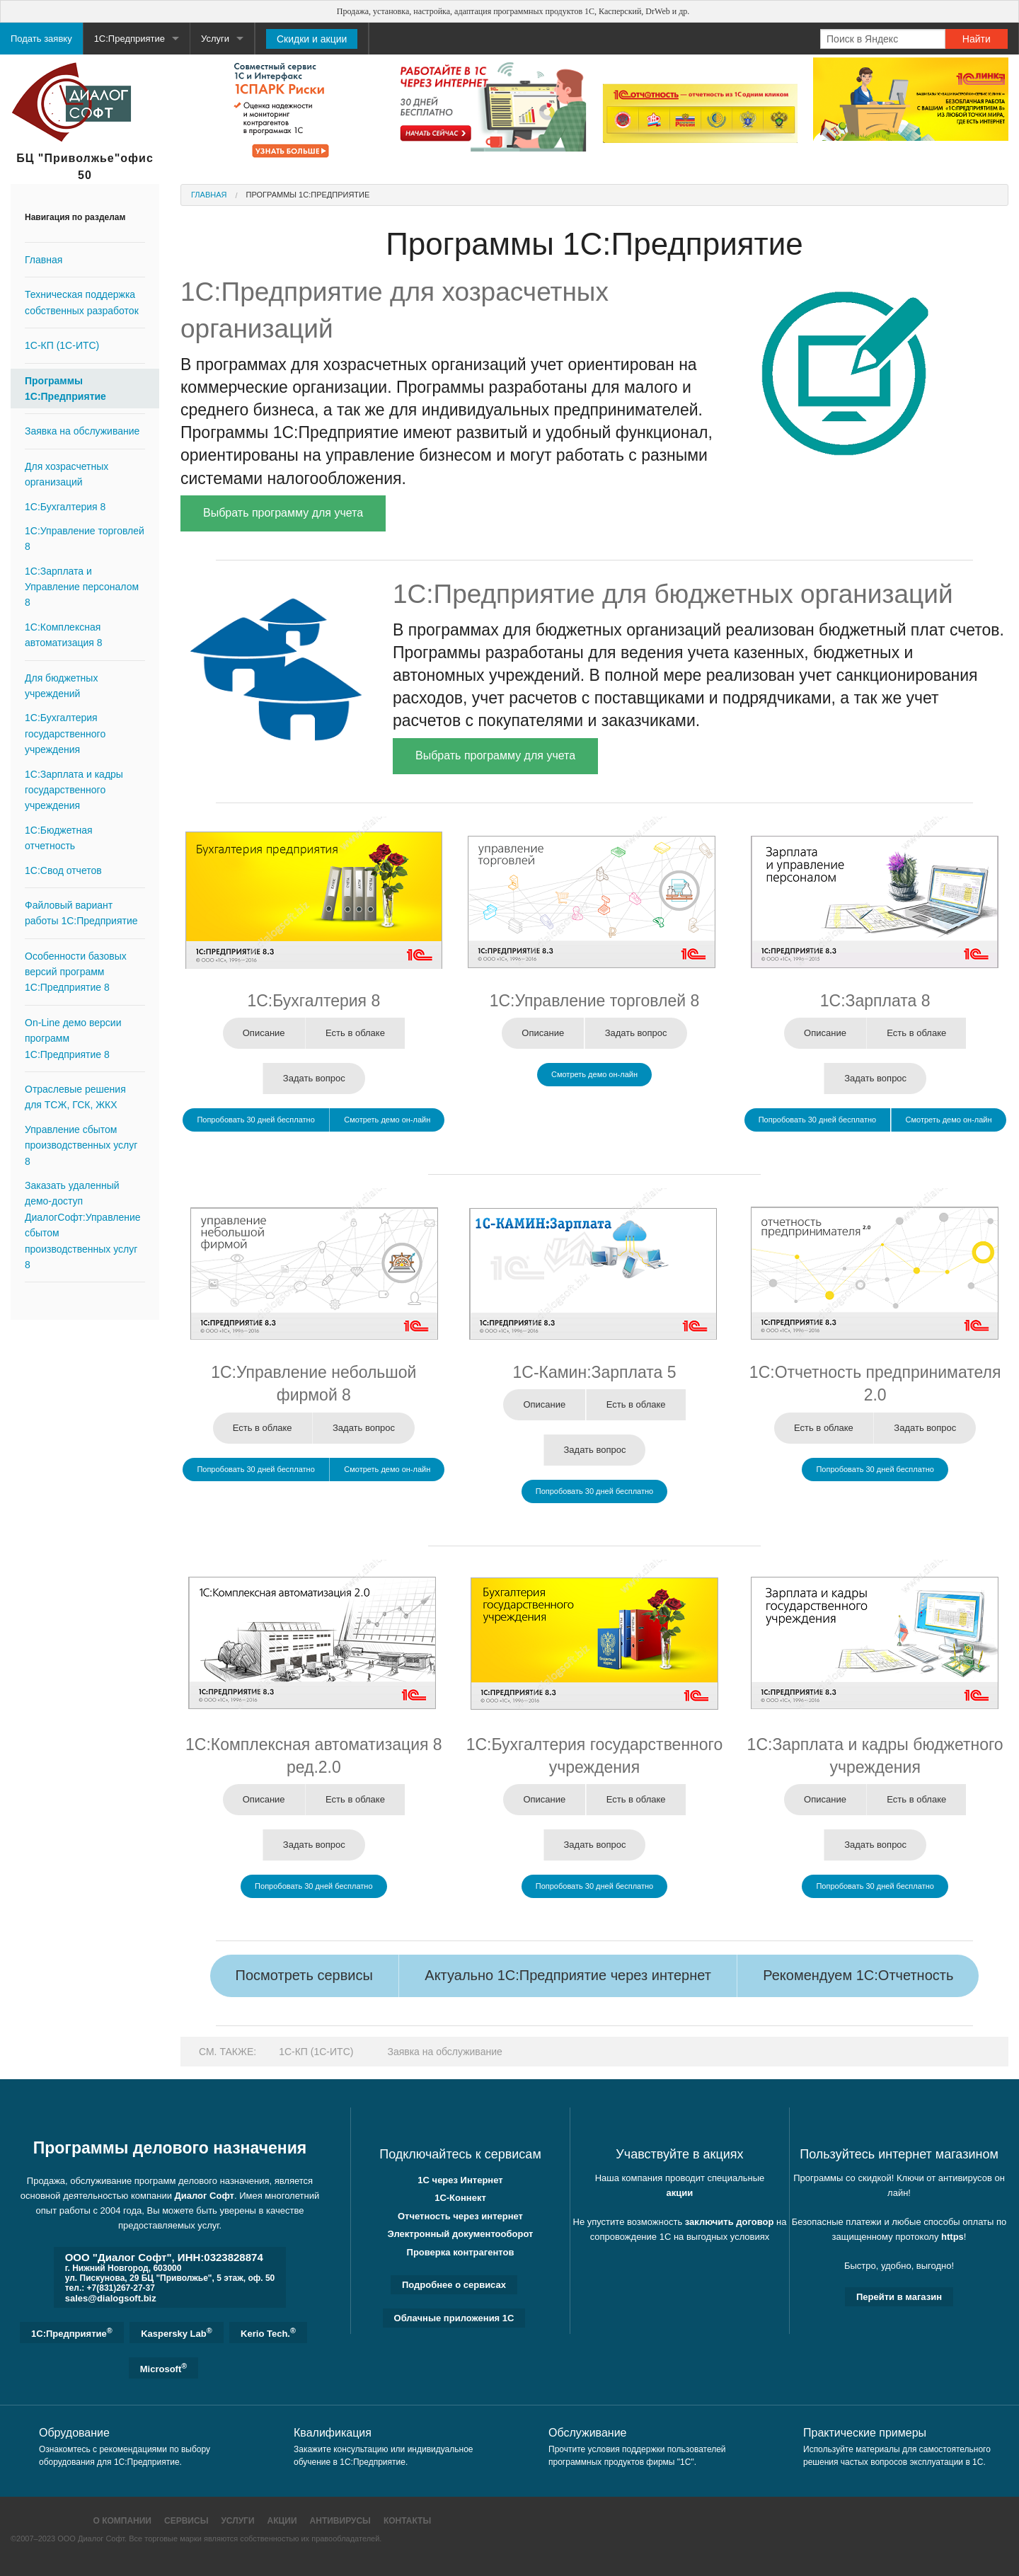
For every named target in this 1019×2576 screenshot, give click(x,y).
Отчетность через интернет (460, 2216)
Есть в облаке (355, 1033)
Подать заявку (41, 38)
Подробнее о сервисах (454, 2284)
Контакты (407, 2521)
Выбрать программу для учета (283, 513)
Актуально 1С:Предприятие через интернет (568, 1975)
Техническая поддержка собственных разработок (82, 302)
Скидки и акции (312, 39)
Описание (264, 1033)
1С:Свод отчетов (63, 870)
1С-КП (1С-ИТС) (62, 345)
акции (680, 2192)
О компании (122, 2521)
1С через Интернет (460, 2180)
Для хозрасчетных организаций (66, 474)
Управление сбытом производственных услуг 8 (81, 1145)
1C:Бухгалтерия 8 (65, 506)
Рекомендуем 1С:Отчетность (858, 1975)
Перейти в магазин (899, 2297)
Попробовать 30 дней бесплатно (255, 1119)
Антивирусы (340, 2521)
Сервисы (186, 2521)
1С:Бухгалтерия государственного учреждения (65, 733)
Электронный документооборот (461, 2234)
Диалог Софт (204, 2195)
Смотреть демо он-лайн (387, 1119)
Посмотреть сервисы (304, 1975)
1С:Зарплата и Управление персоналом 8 (82, 587)
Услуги (215, 38)
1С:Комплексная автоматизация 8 (64, 634)
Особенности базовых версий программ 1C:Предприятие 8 (76, 972)
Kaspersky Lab (176, 2332)
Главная (43, 259)
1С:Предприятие (129, 38)
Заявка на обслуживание (82, 431)
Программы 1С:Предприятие (65, 388)
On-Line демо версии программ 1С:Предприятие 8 (73, 1038)
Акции (282, 2521)
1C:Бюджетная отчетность (59, 837)
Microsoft (163, 2368)
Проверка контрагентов (460, 2252)
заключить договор (729, 2221)
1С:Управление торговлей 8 (84, 538)
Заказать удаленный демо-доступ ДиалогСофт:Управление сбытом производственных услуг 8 (83, 1225)
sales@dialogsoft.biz (110, 2298)
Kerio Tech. (268, 2332)
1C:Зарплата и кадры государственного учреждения (74, 790)
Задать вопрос (314, 1078)
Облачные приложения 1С (454, 2318)
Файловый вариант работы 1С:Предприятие (81, 912)
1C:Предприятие (72, 2332)
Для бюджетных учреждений (61, 685)
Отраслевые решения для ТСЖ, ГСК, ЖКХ (75, 1096)
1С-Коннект (460, 2197)
